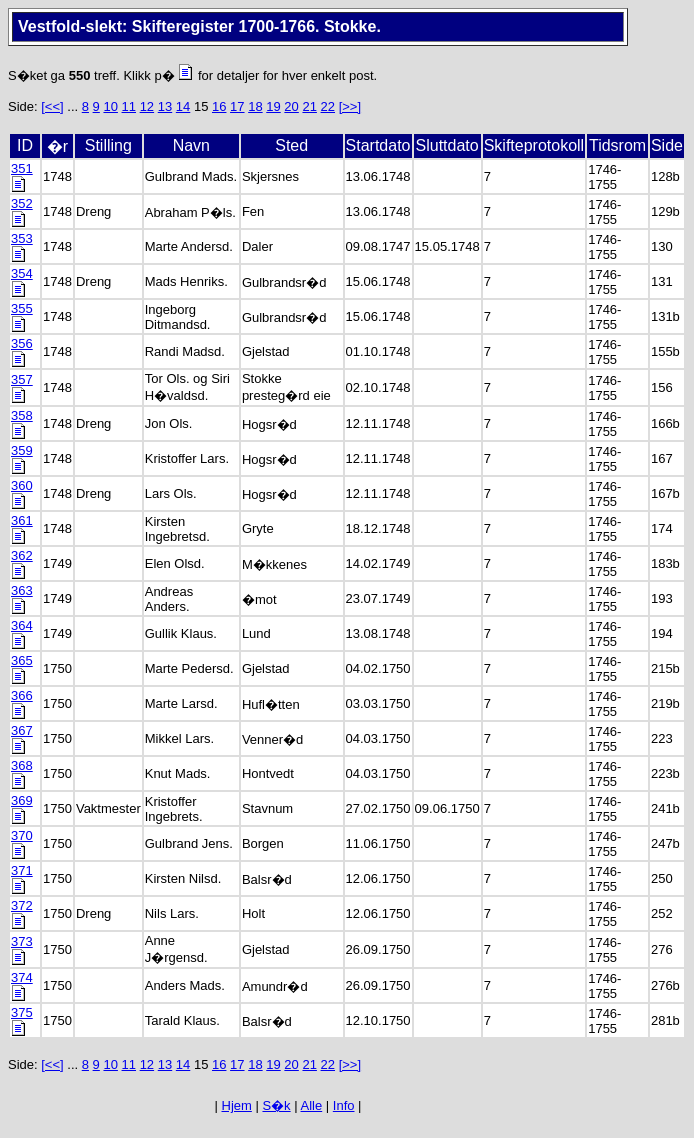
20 (291, 106)
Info (344, 1105)
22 (328, 106)
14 (183, 106)
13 (165, 106)
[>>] (350, 106)
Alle (312, 1105)
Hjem (237, 1105)
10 (110, 106)
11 (129, 106)
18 (255, 106)
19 (273, 106)
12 (147, 106)
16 (219, 106)
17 (237, 106)
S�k (276, 1105)
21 (309, 106)
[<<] (52, 106)
